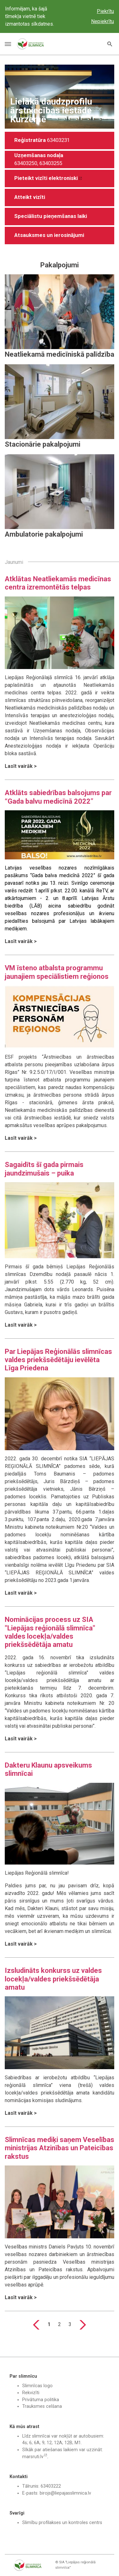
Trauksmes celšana (42, 2406)
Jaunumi (14, 562)
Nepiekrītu (102, 21)
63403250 (25, 163)
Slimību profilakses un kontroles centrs (62, 2522)
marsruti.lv (32, 2456)
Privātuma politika (40, 2399)
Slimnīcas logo (37, 2385)
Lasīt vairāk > (21, 766)
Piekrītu (105, 11)
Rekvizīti (30, 2392)
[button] (59, 197)
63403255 (50, 163)
